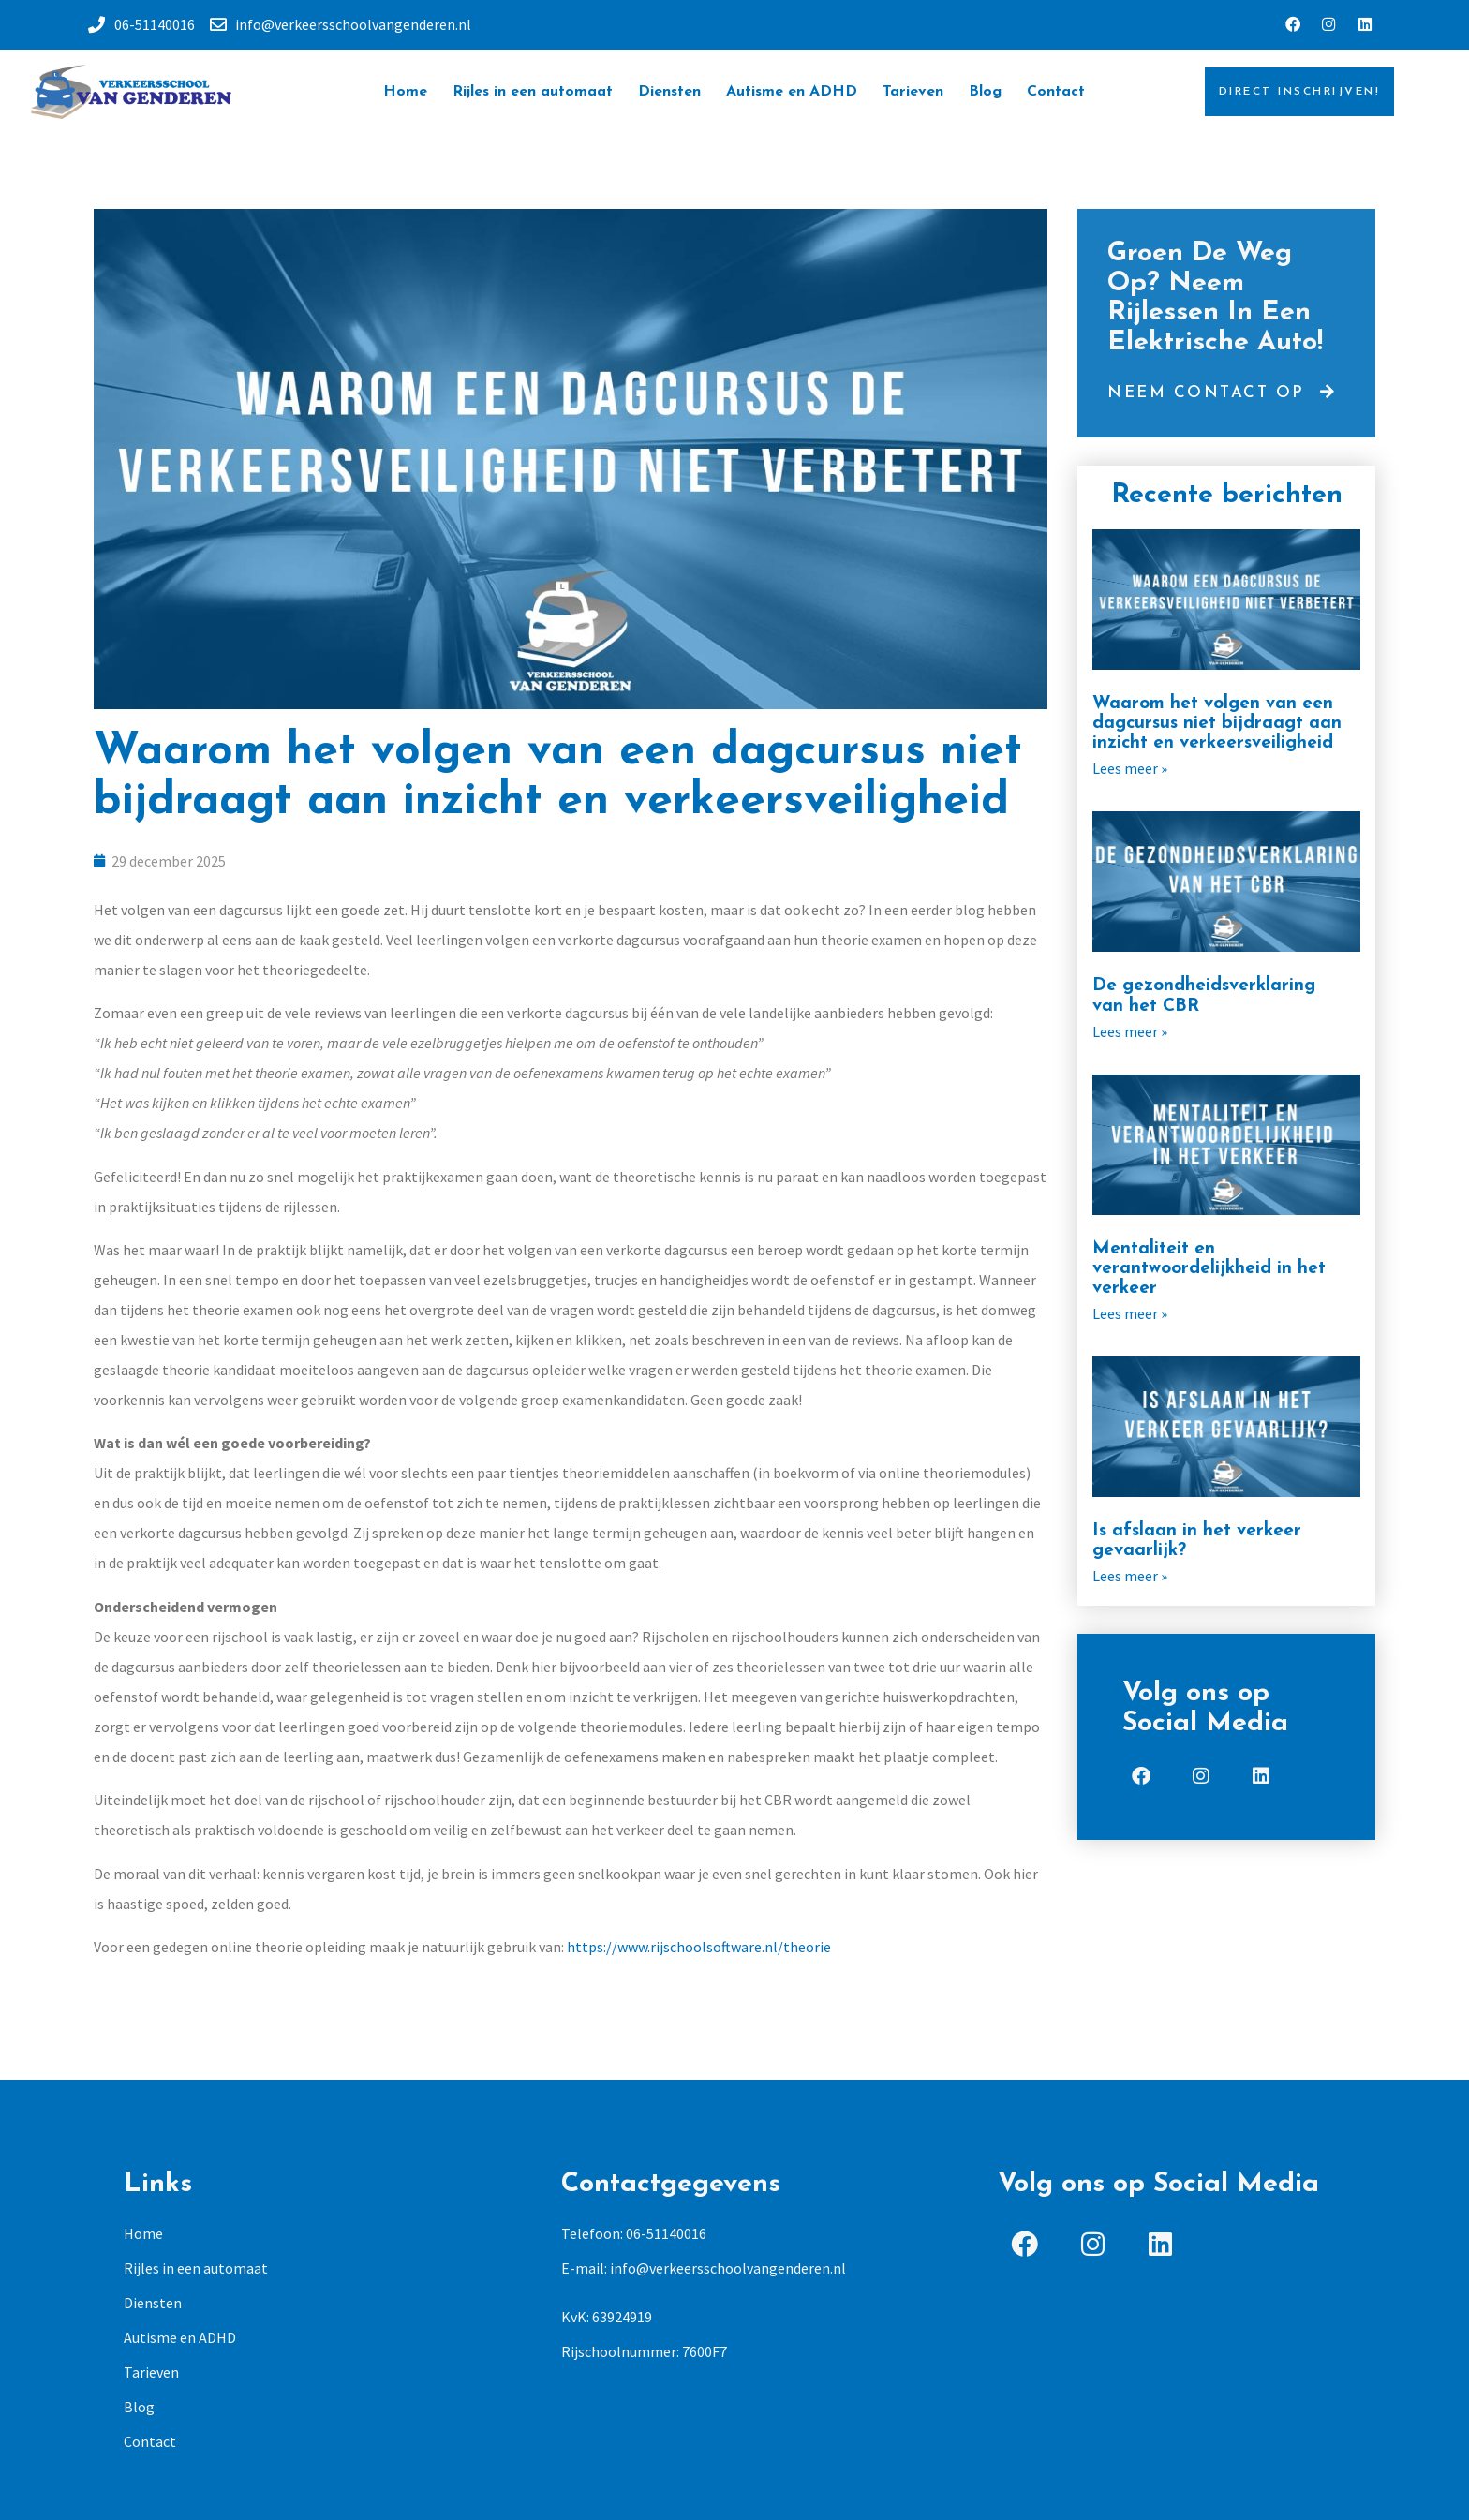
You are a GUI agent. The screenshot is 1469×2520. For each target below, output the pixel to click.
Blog (985, 94)
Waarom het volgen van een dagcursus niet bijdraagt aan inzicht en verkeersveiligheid (1217, 726)
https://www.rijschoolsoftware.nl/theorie (699, 1949)
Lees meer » (1129, 771)
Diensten (669, 94)
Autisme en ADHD (791, 94)
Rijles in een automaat (533, 94)
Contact (1056, 94)
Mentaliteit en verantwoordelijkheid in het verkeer (1209, 1271)
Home (405, 94)
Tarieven (913, 94)
